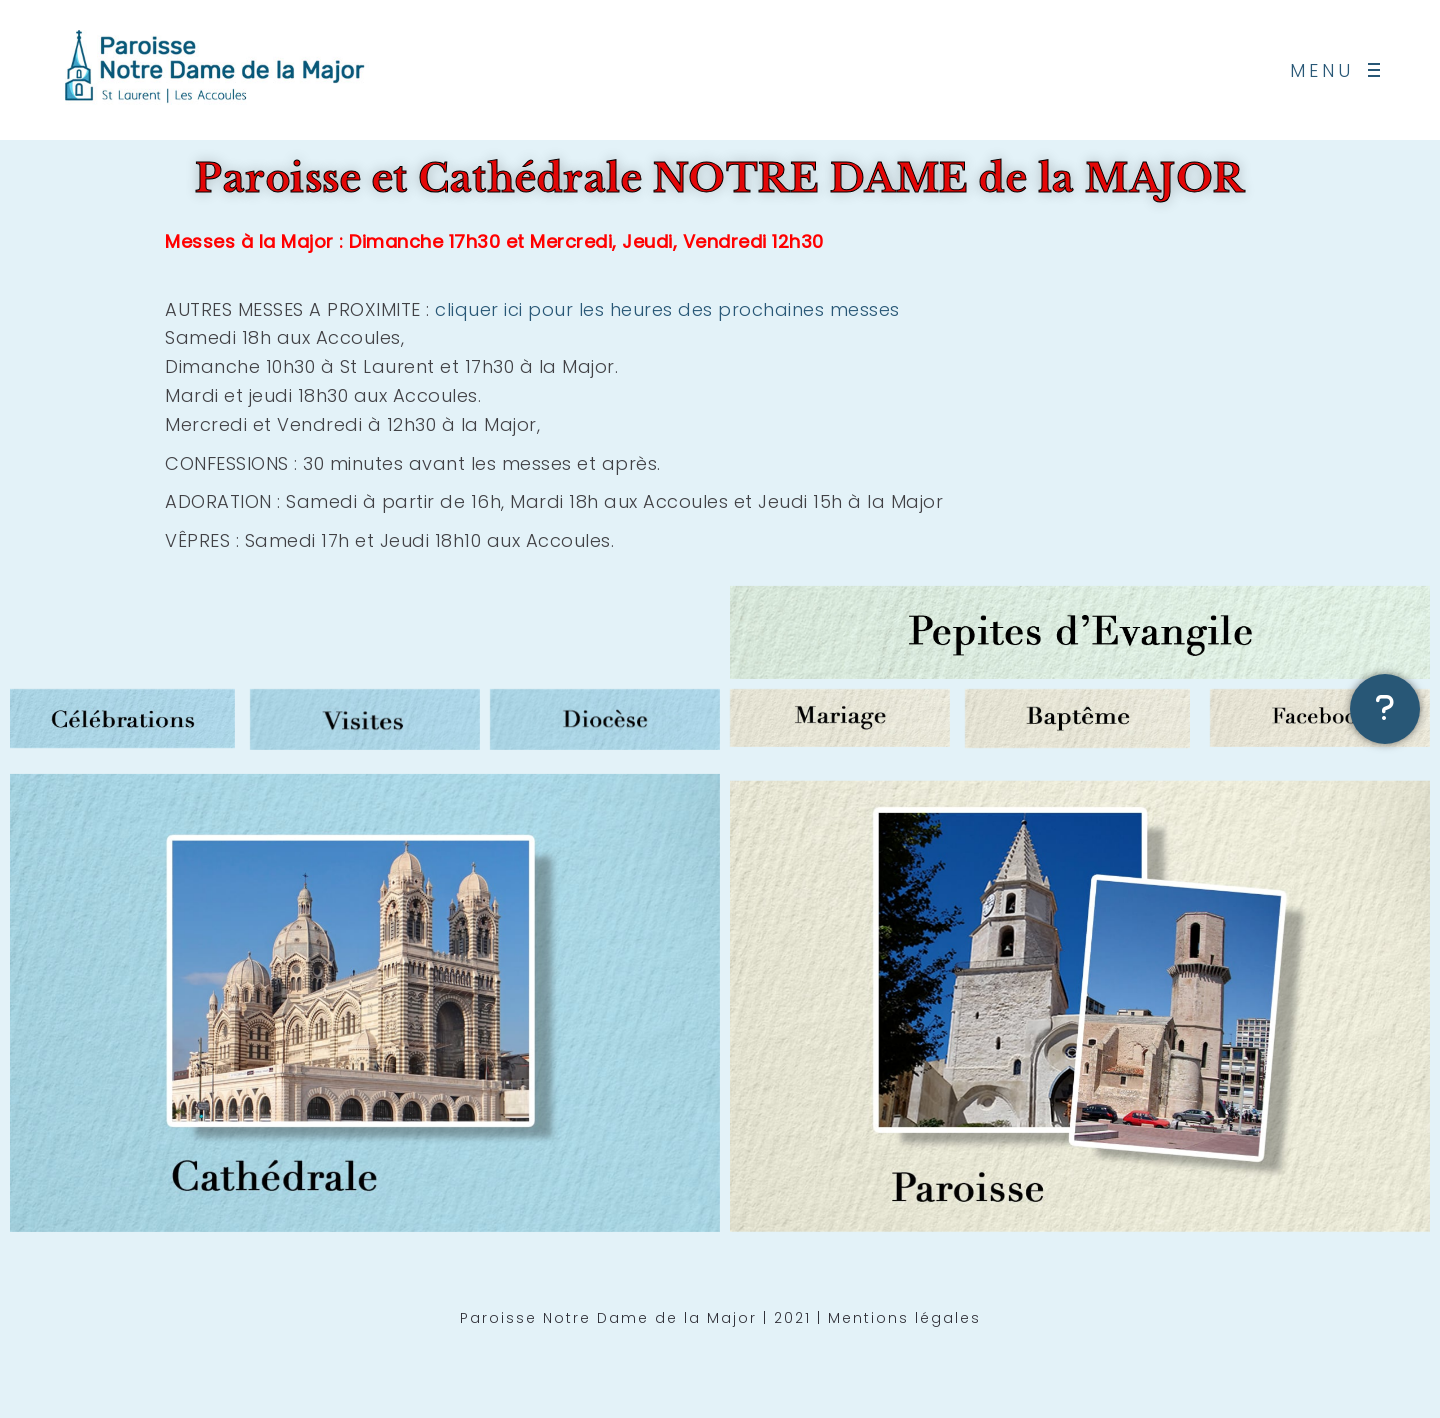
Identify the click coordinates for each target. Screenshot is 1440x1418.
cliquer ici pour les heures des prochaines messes (667, 309)
